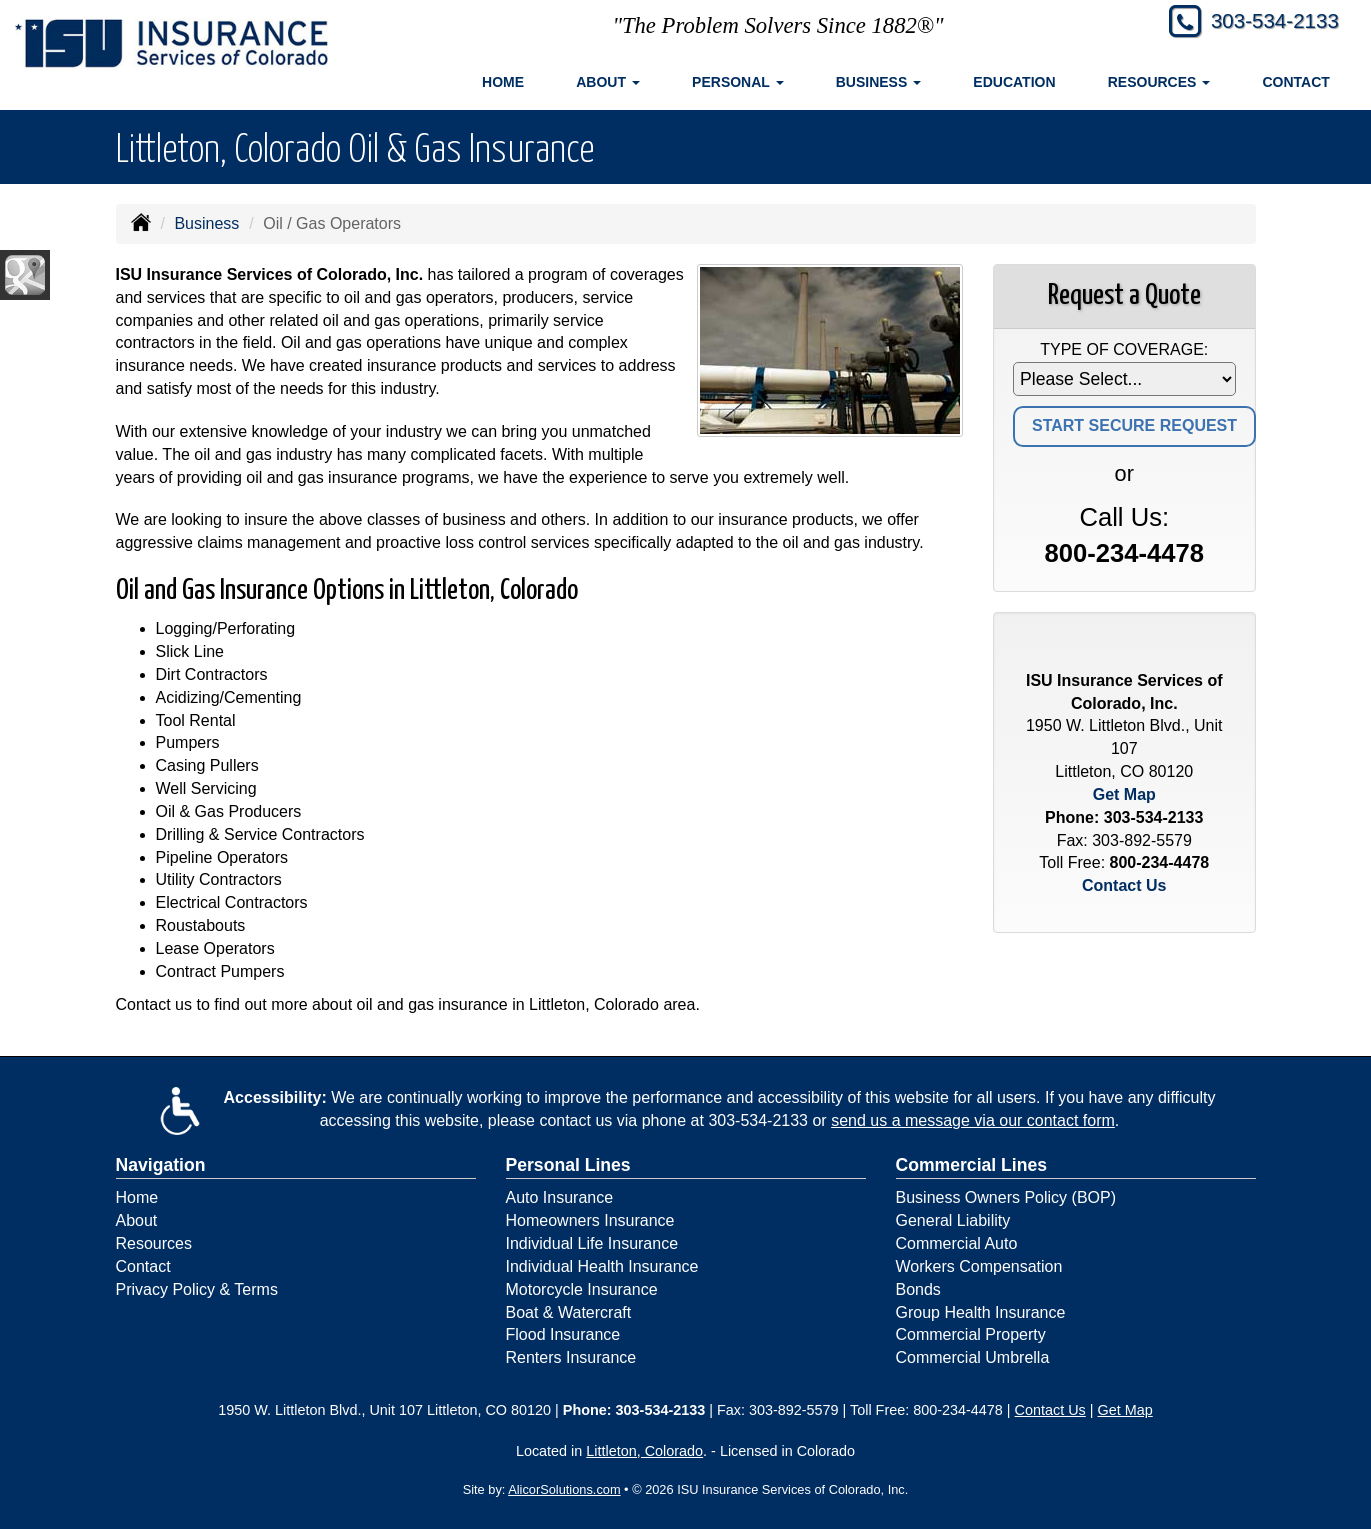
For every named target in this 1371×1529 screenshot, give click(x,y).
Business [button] (878, 82)
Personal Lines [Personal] (568, 1165)
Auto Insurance (560, 1197)
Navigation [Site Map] (161, 1165)
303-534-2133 (1267, 22)
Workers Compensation (979, 1266)
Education (1014, 82)
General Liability (953, 1220)
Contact (1295, 82)
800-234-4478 (1124, 553)
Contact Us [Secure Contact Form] (1124, 885)
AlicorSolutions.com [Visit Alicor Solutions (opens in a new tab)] (564, 1489)
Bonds (918, 1289)
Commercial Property (971, 1334)
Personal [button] (737, 82)
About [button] (608, 82)
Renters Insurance (571, 1357)
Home (503, 82)
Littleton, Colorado (644, 1451)
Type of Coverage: (1124, 349)
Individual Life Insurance (592, 1243)
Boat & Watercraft (569, 1312)
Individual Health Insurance (602, 1266)
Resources (154, 1243)
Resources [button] (1159, 82)
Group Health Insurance (981, 1312)
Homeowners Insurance (590, 1220)
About (137, 1220)
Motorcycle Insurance (582, 1289)
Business (206, 223)
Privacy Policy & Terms (197, 1289)
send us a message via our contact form (973, 1120)
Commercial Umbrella (973, 1357)
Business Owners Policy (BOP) (1006, 1197)
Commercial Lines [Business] (972, 1165)
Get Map (1124, 794)
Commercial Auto (957, 1243)
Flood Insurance (563, 1334)
